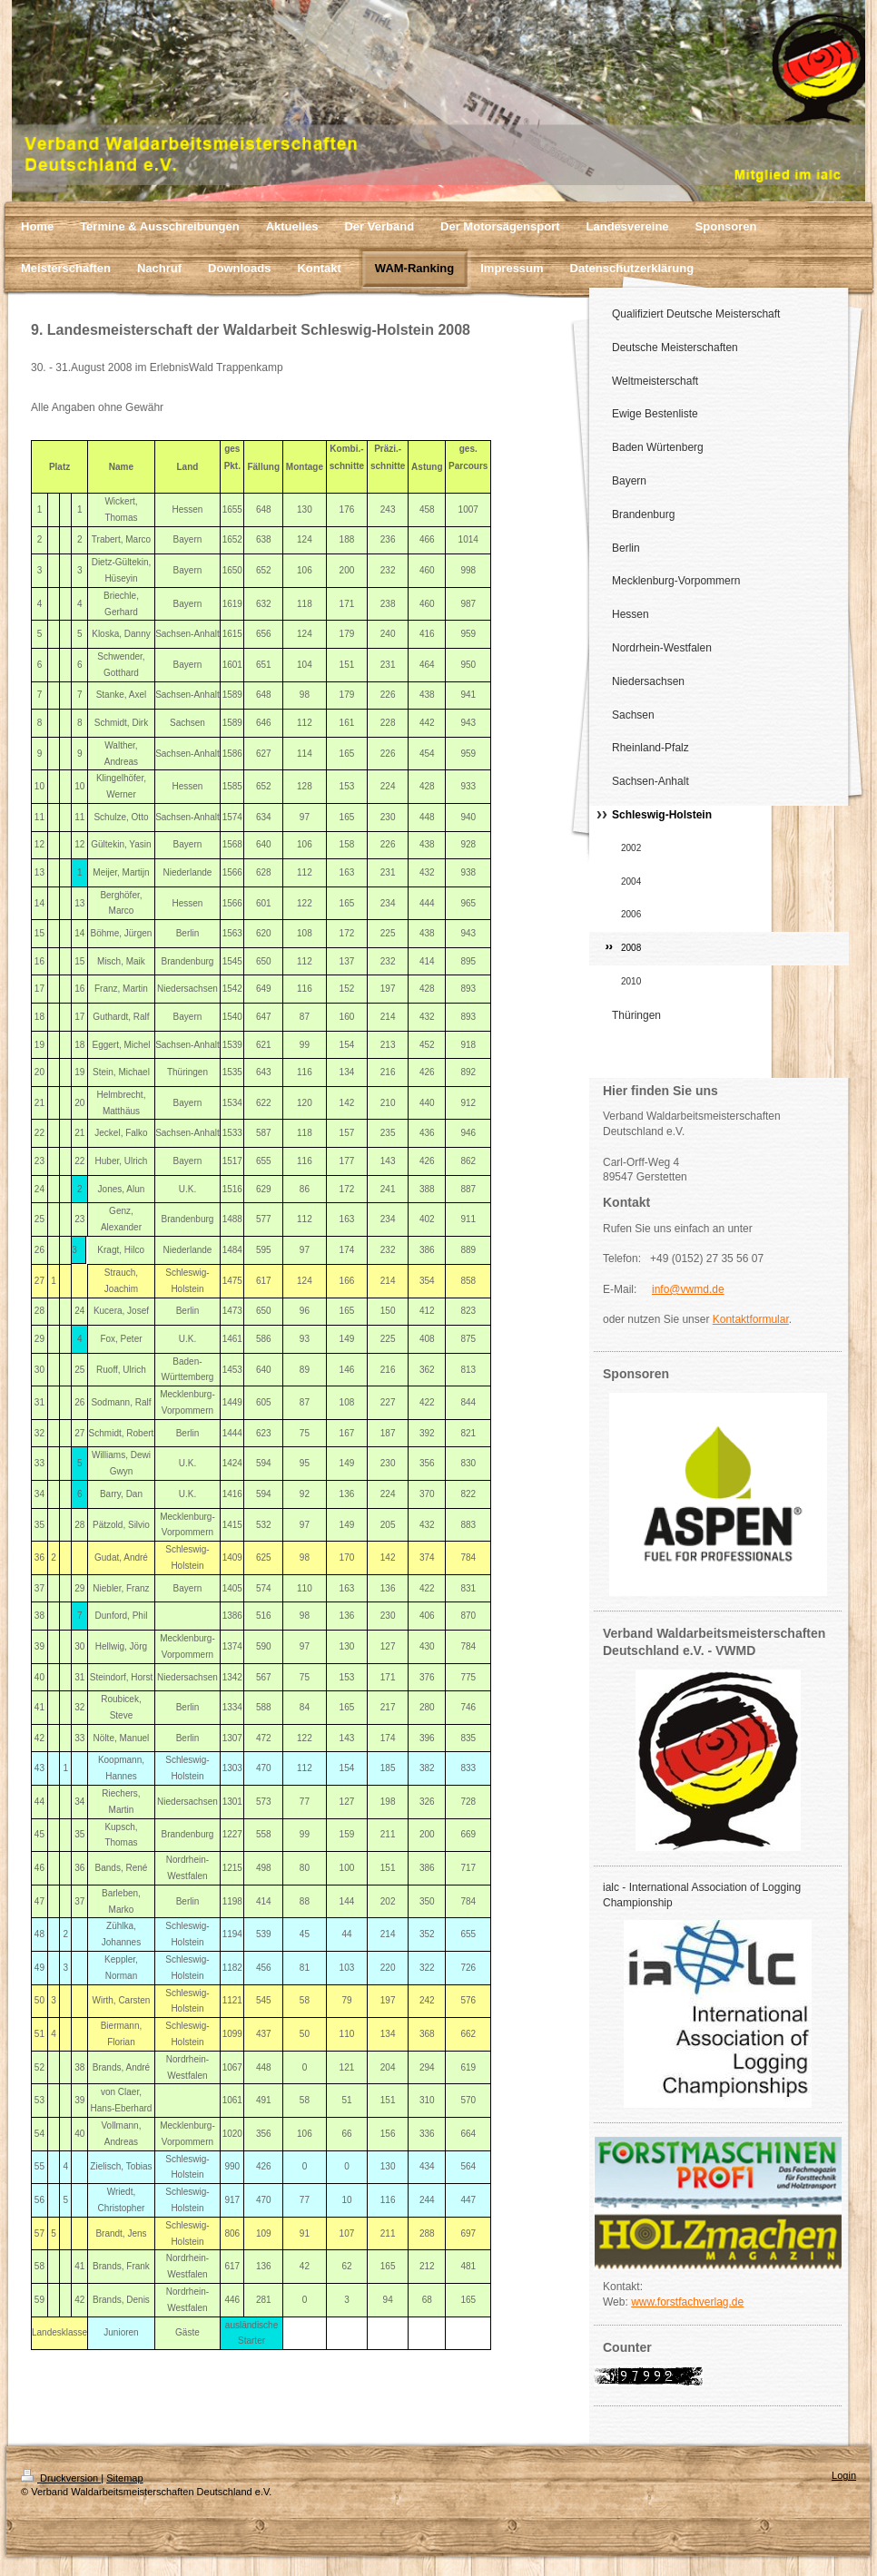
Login (844, 2475)
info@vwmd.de (688, 1289)
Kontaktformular (751, 1319)
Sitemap (124, 2478)
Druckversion (61, 2478)
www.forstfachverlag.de (687, 2302)
